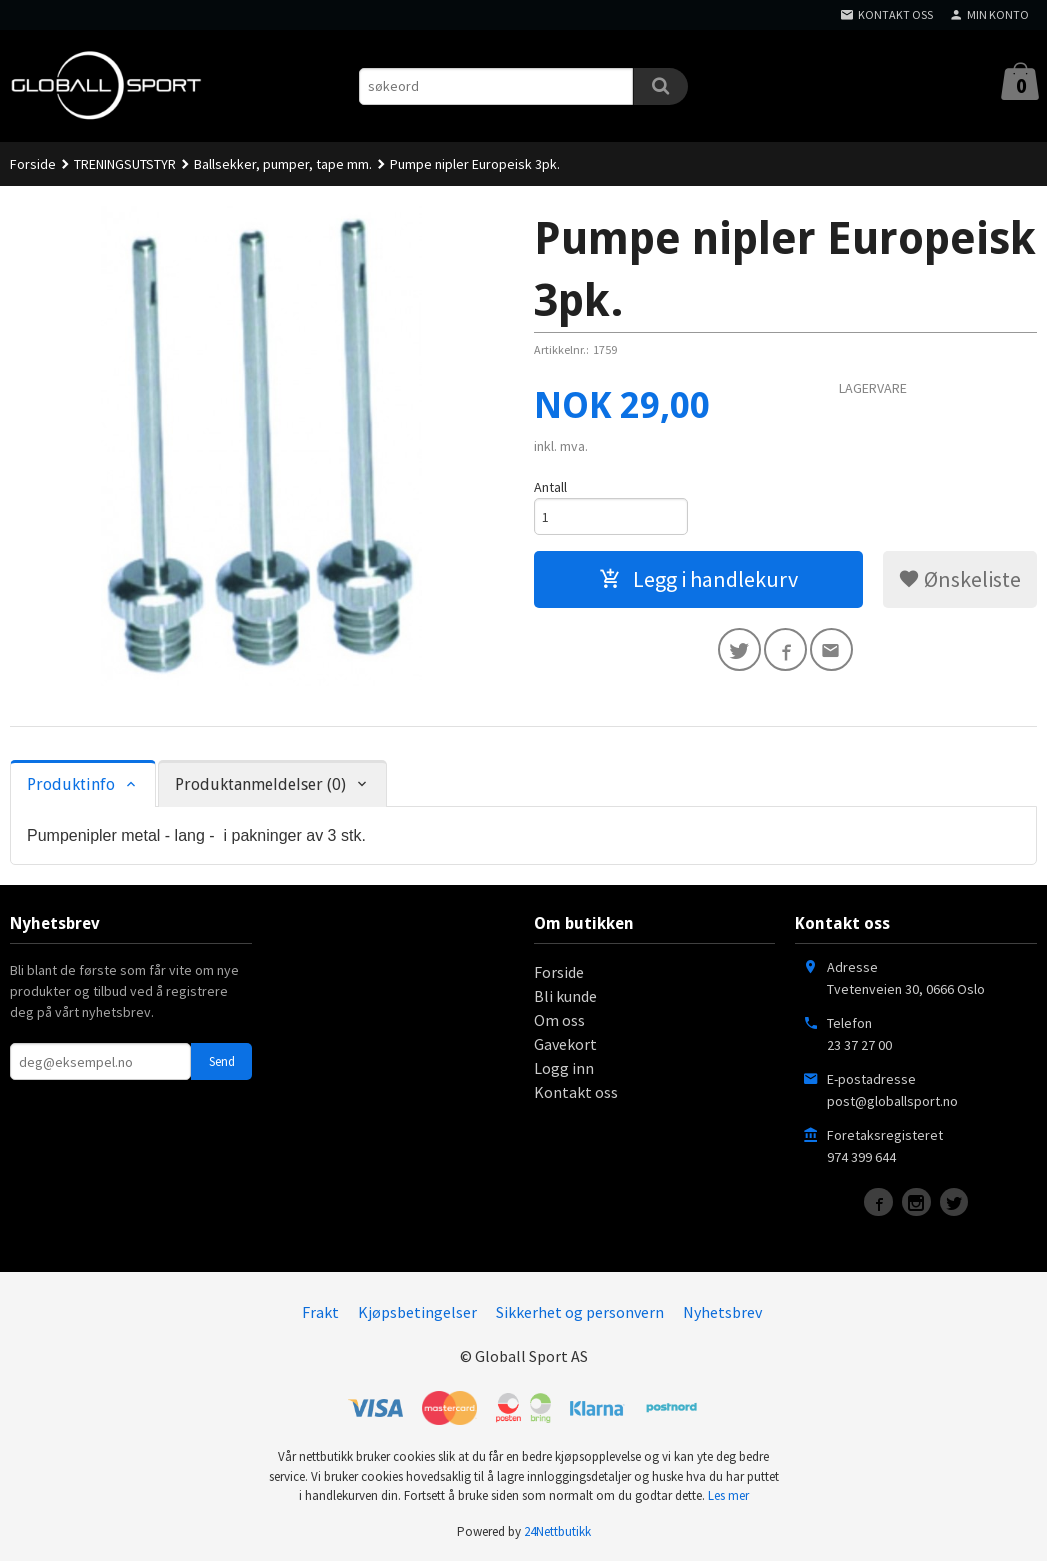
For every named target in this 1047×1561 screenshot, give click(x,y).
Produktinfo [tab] (71, 784)
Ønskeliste (959, 579)
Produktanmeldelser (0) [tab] (260, 784)
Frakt (320, 1312)
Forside (33, 164)
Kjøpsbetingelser (417, 1312)
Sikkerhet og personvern (580, 1312)
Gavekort (565, 1044)
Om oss (559, 1020)
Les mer (728, 1495)
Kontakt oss (576, 1092)
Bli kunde (565, 996)
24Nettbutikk (557, 1531)
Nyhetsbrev (722, 1312)
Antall (550, 487)
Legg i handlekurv (698, 579)
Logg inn (564, 1068)
